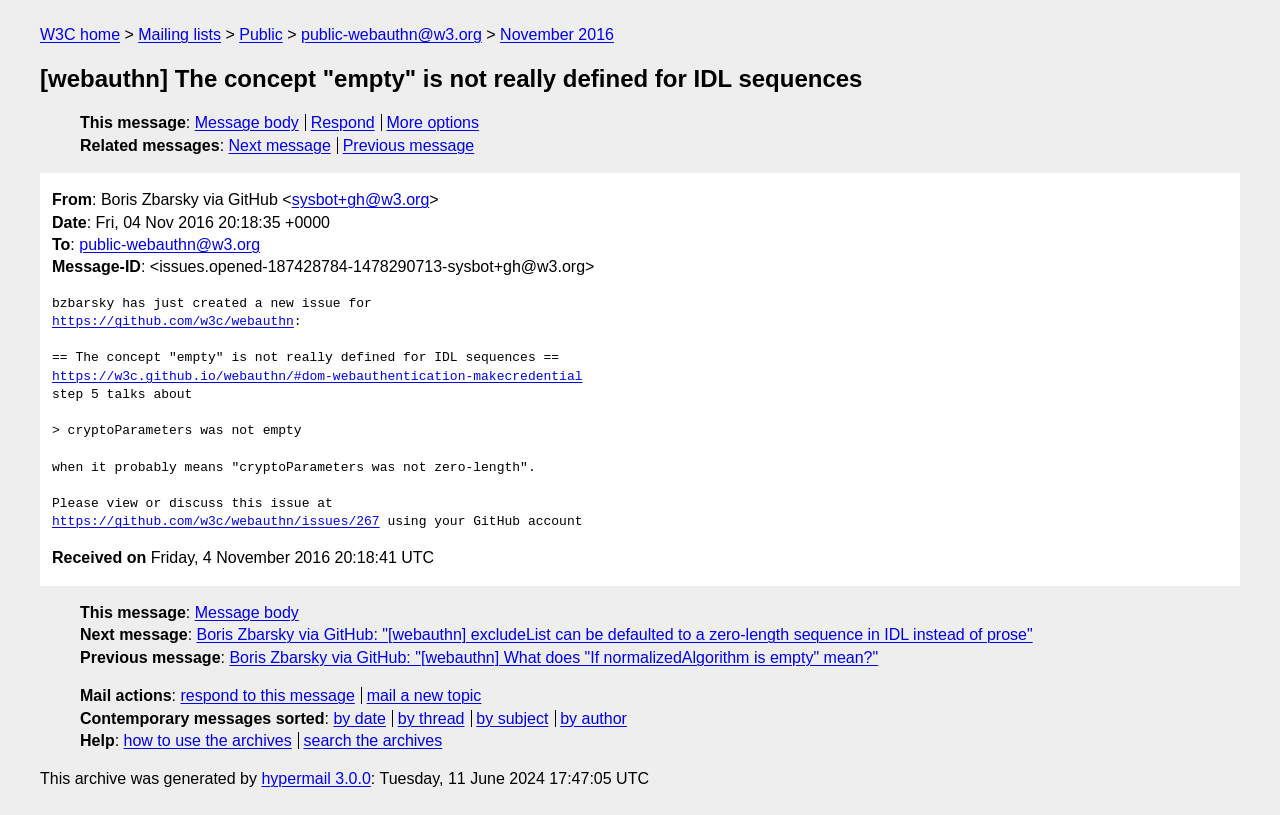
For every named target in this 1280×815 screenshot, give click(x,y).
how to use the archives (208, 740)
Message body (247, 122)
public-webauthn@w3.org (391, 34)
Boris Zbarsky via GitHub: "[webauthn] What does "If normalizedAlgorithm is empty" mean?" (553, 657)
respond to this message (267, 695)
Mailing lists (179, 34)
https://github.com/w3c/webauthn (173, 322)
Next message (280, 145)
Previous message (409, 145)
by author (593, 718)
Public (261, 34)
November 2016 (557, 34)
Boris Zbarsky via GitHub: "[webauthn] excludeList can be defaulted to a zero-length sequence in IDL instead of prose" (615, 634)
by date (359, 718)
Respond (343, 122)
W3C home (80, 34)
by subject (512, 718)
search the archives (373, 740)
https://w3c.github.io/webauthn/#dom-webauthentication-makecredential (317, 377)
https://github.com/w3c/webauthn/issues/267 (216, 522)
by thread (431, 718)
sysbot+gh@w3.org (361, 199)
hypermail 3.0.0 (315, 778)
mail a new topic (424, 695)
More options (433, 122)
